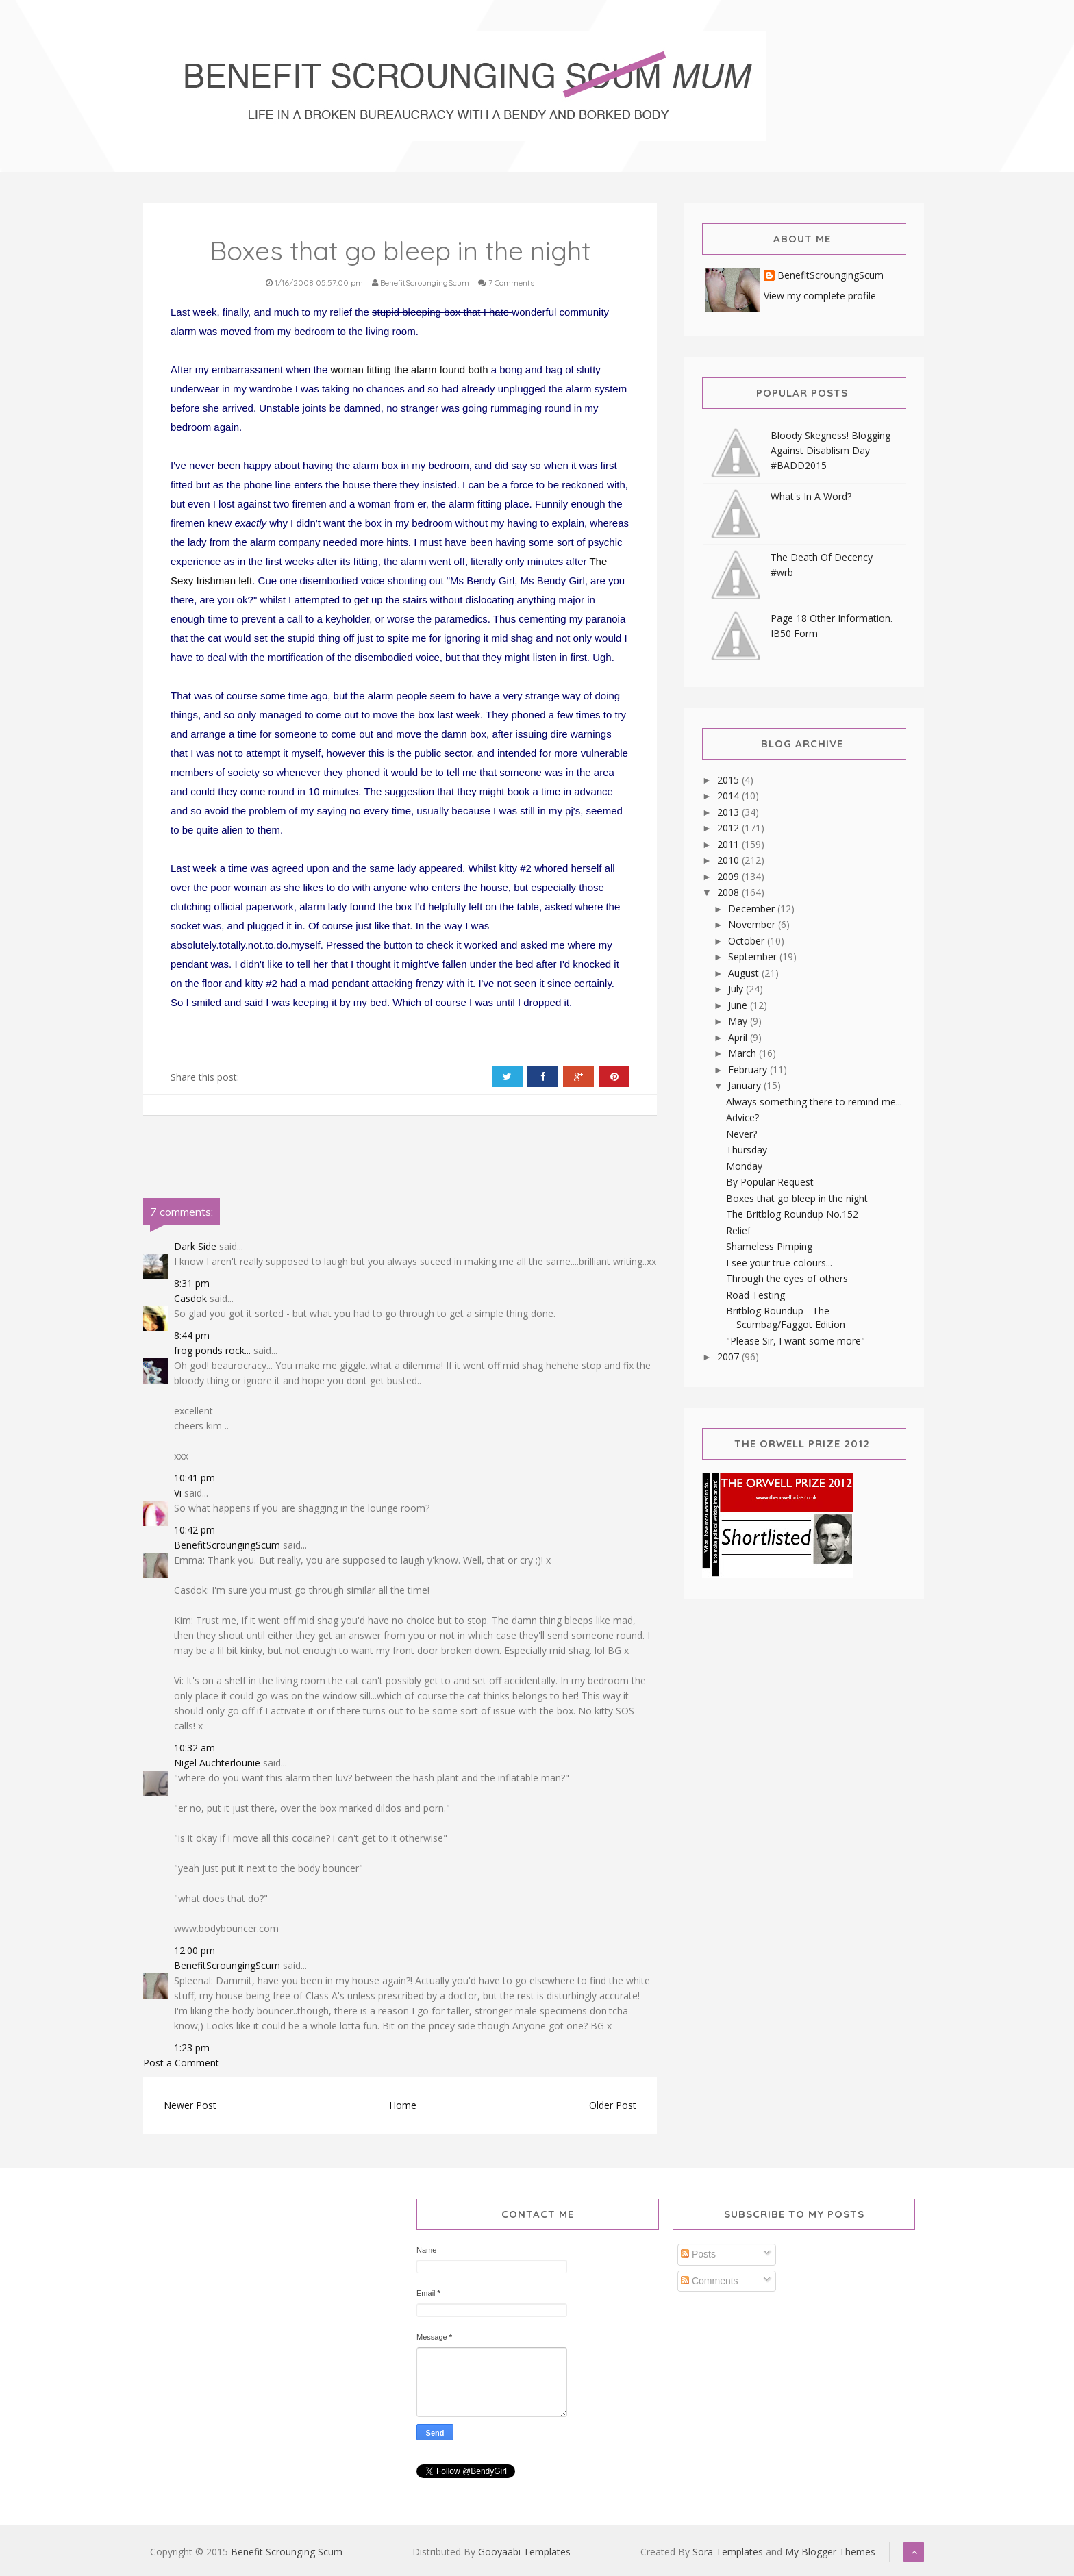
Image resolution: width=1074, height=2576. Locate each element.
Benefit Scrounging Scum (286, 2551)
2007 (729, 1356)
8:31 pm (192, 1283)
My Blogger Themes (830, 2551)
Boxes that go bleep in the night (797, 1198)
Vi (178, 1492)
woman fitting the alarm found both (410, 369)
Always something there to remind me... (814, 1101)
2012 (729, 827)
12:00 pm (194, 1950)
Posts (698, 2254)
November (753, 924)
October (747, 940)
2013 (729, 811)
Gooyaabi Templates (524, 2551)
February (749, 1069)
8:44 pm (192, 1335)
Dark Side (195, 1246)
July (737, 988)
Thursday (746, 1149)
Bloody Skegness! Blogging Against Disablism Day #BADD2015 (830, 450)
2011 (729, 844)
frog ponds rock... (212, 1350)
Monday (744, 1166)
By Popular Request (770, 1181)
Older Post (612, 2105)
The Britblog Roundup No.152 (792, 1214)
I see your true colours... (779, 1262)
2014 (729, 795)
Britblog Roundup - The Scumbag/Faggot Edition (785, 1317)
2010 (729, 859)
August (745, 972)
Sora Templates (727, 2551)
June (739, 1005)
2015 (729, 779)
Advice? (742, 1117)
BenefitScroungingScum (227, 1544)
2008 (729, 892)
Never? (741, 1133)
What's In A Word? (811, 496)
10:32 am (194, 1747)
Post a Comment (181, 2062)
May (739, 1020)
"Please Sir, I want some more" (795, 1340)
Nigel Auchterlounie (217, 1762)
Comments (709, 2280)
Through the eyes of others (787, 1278)
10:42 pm (194, 1529)
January (746, 1085)
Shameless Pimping (769, 1246)
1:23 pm (192, 2047)
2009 (729, 876)
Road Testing (755, 1294)
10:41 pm (194, 1477)
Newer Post (190, 2105)
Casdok (190, 1298)
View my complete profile (820, 295)
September (753, 956)
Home (402, 2105)
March (743, 1053)
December (752, 908)
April (739, 1037)
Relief (738, 1230)
